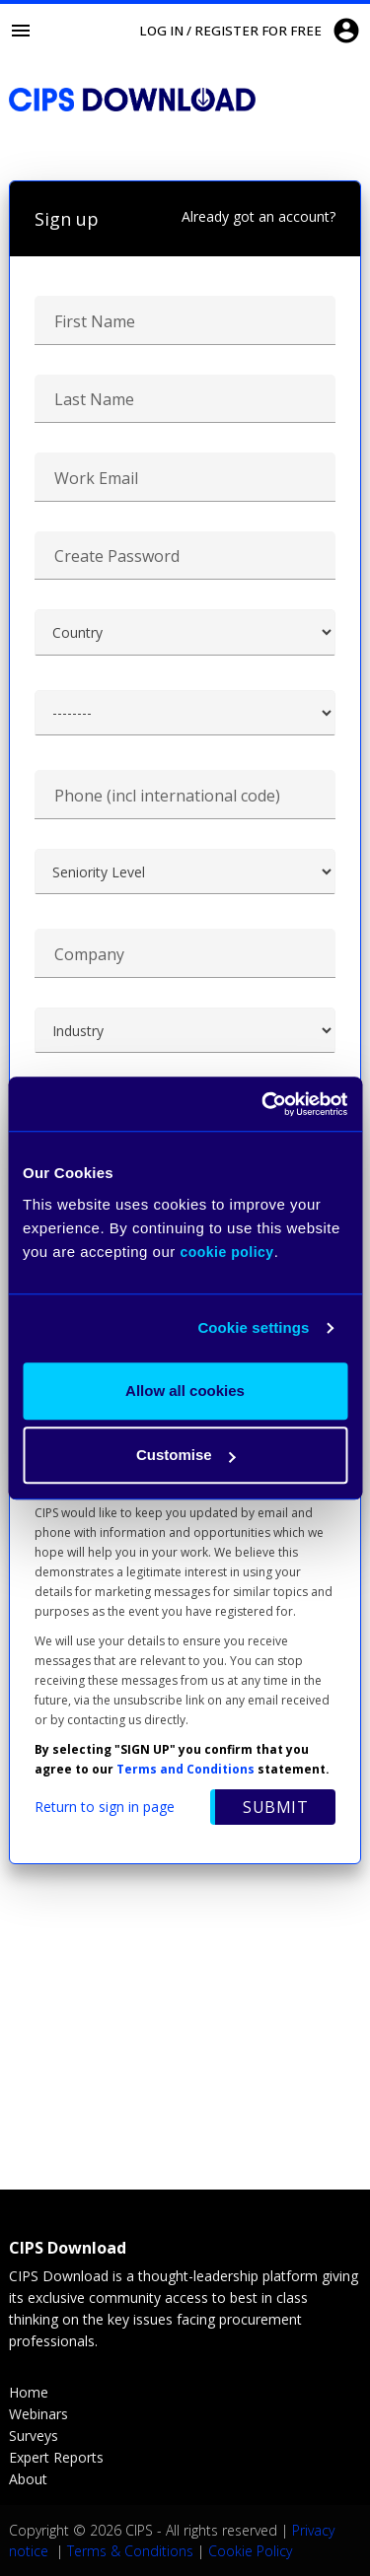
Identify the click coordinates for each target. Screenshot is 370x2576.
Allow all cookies (185, 1390)
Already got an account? (258, 216)
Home (28, 2392)
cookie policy (226, 1252)
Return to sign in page (105, 1806)
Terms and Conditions (185, 1769)
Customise (186, 1454)
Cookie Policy (250, 2550)
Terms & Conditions (130, 2550)
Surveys (33, 2435)
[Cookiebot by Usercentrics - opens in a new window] (263, 1104)
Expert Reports (56, 2457)
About (28, 2479)
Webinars (38, 2413)
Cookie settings (253, 1327)
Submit (275, 1807)
